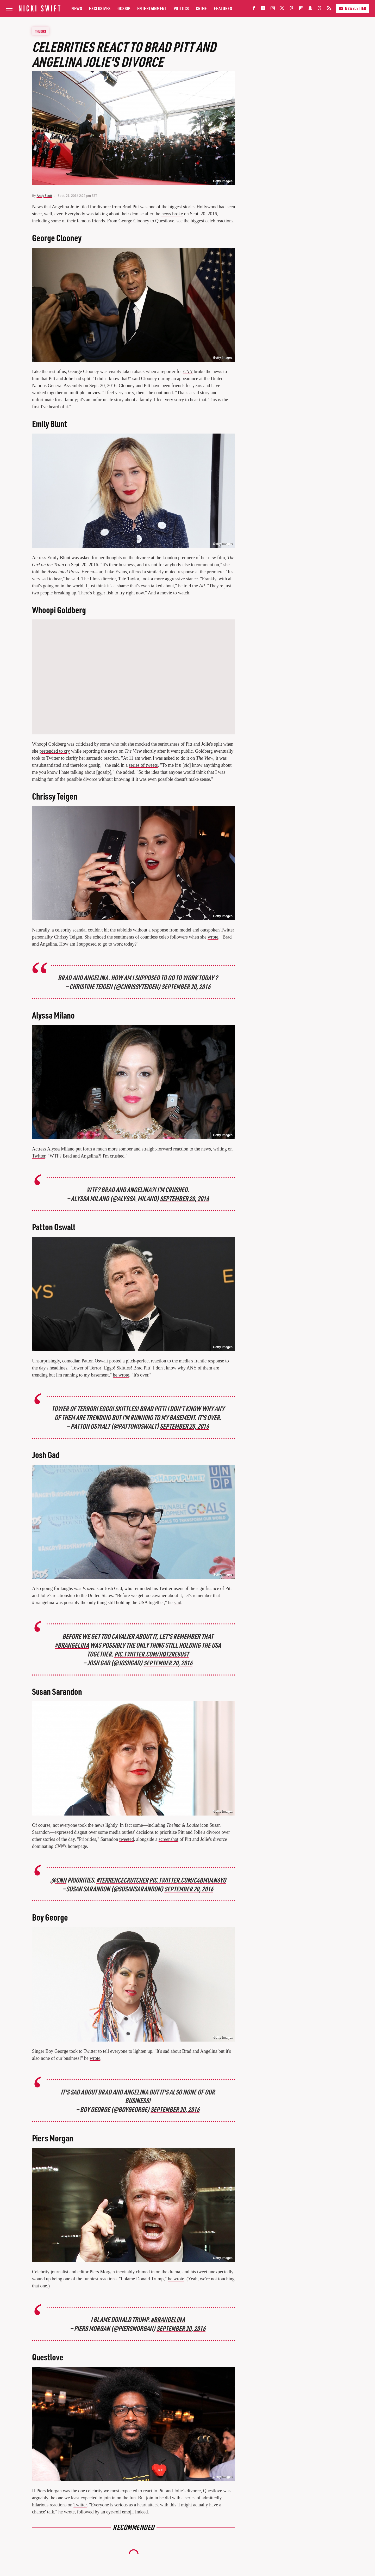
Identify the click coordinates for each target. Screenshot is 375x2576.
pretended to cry (55, 751)
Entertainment (152, 8)
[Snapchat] (310, 9)
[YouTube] (263, 9)
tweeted (126, 1839)
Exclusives (100, 8)
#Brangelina (168, 2319)
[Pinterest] (291, 9)
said (177, 1602)
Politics (181, 8)
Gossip (123, 8)
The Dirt (40, 31)
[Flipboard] (300, 9)
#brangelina (72, 1645)
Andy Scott (44, 196)
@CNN (58, 1879)
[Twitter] (282, 9)
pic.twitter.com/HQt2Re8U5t (151, 1653)
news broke (172, 213)
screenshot (168, 1839)
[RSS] (329, 9)
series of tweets (143, 765)
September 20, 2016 (185, 986)
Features (223, 8)
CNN (187, 371)
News (76, 8)
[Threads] (319, 9)
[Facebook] (254, 9)
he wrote (121, 1375)
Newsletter (352, 8)
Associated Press (63, 571)
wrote (213, 937)
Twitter (38, 1156)
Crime (201, 8)
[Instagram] (272, 9)
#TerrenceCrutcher (122, 1879)
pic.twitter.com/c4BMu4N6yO (188, 1879)
